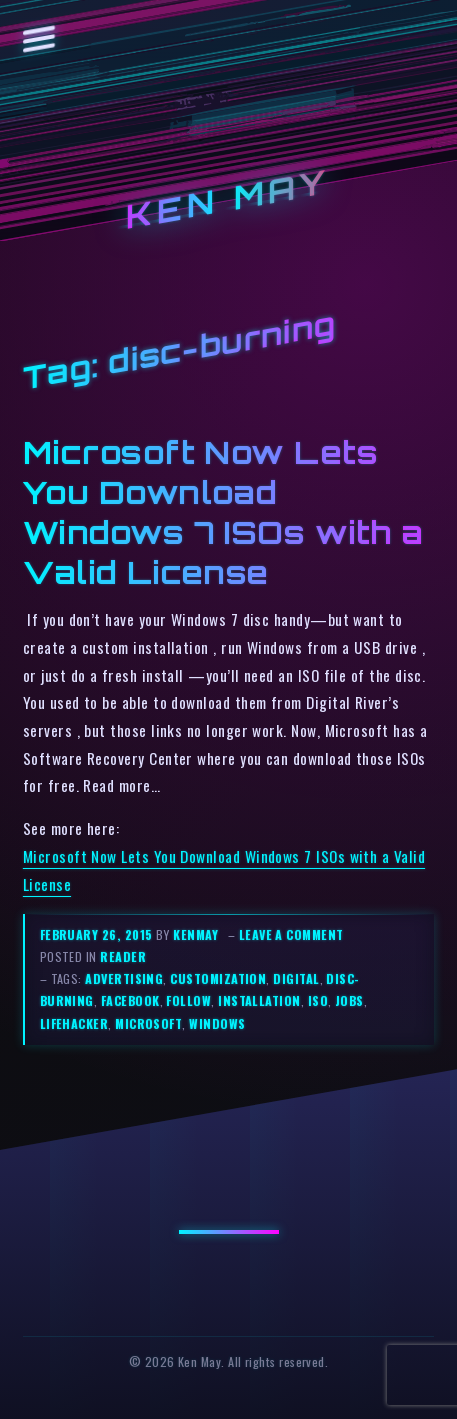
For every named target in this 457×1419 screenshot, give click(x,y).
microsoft (148, 1023)
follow (188, 1000)
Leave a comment (291, 934)
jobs (349, 1000)
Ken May (229, 200)
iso (318, 1000)
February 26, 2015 (98, 934)
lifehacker (74, 1023)
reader (123, 956)
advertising (124, 978)
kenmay (195, 934)
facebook (130, 1000)
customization (218, 978)
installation (259, 1000)
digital (296, 978)
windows (217, 1023)
